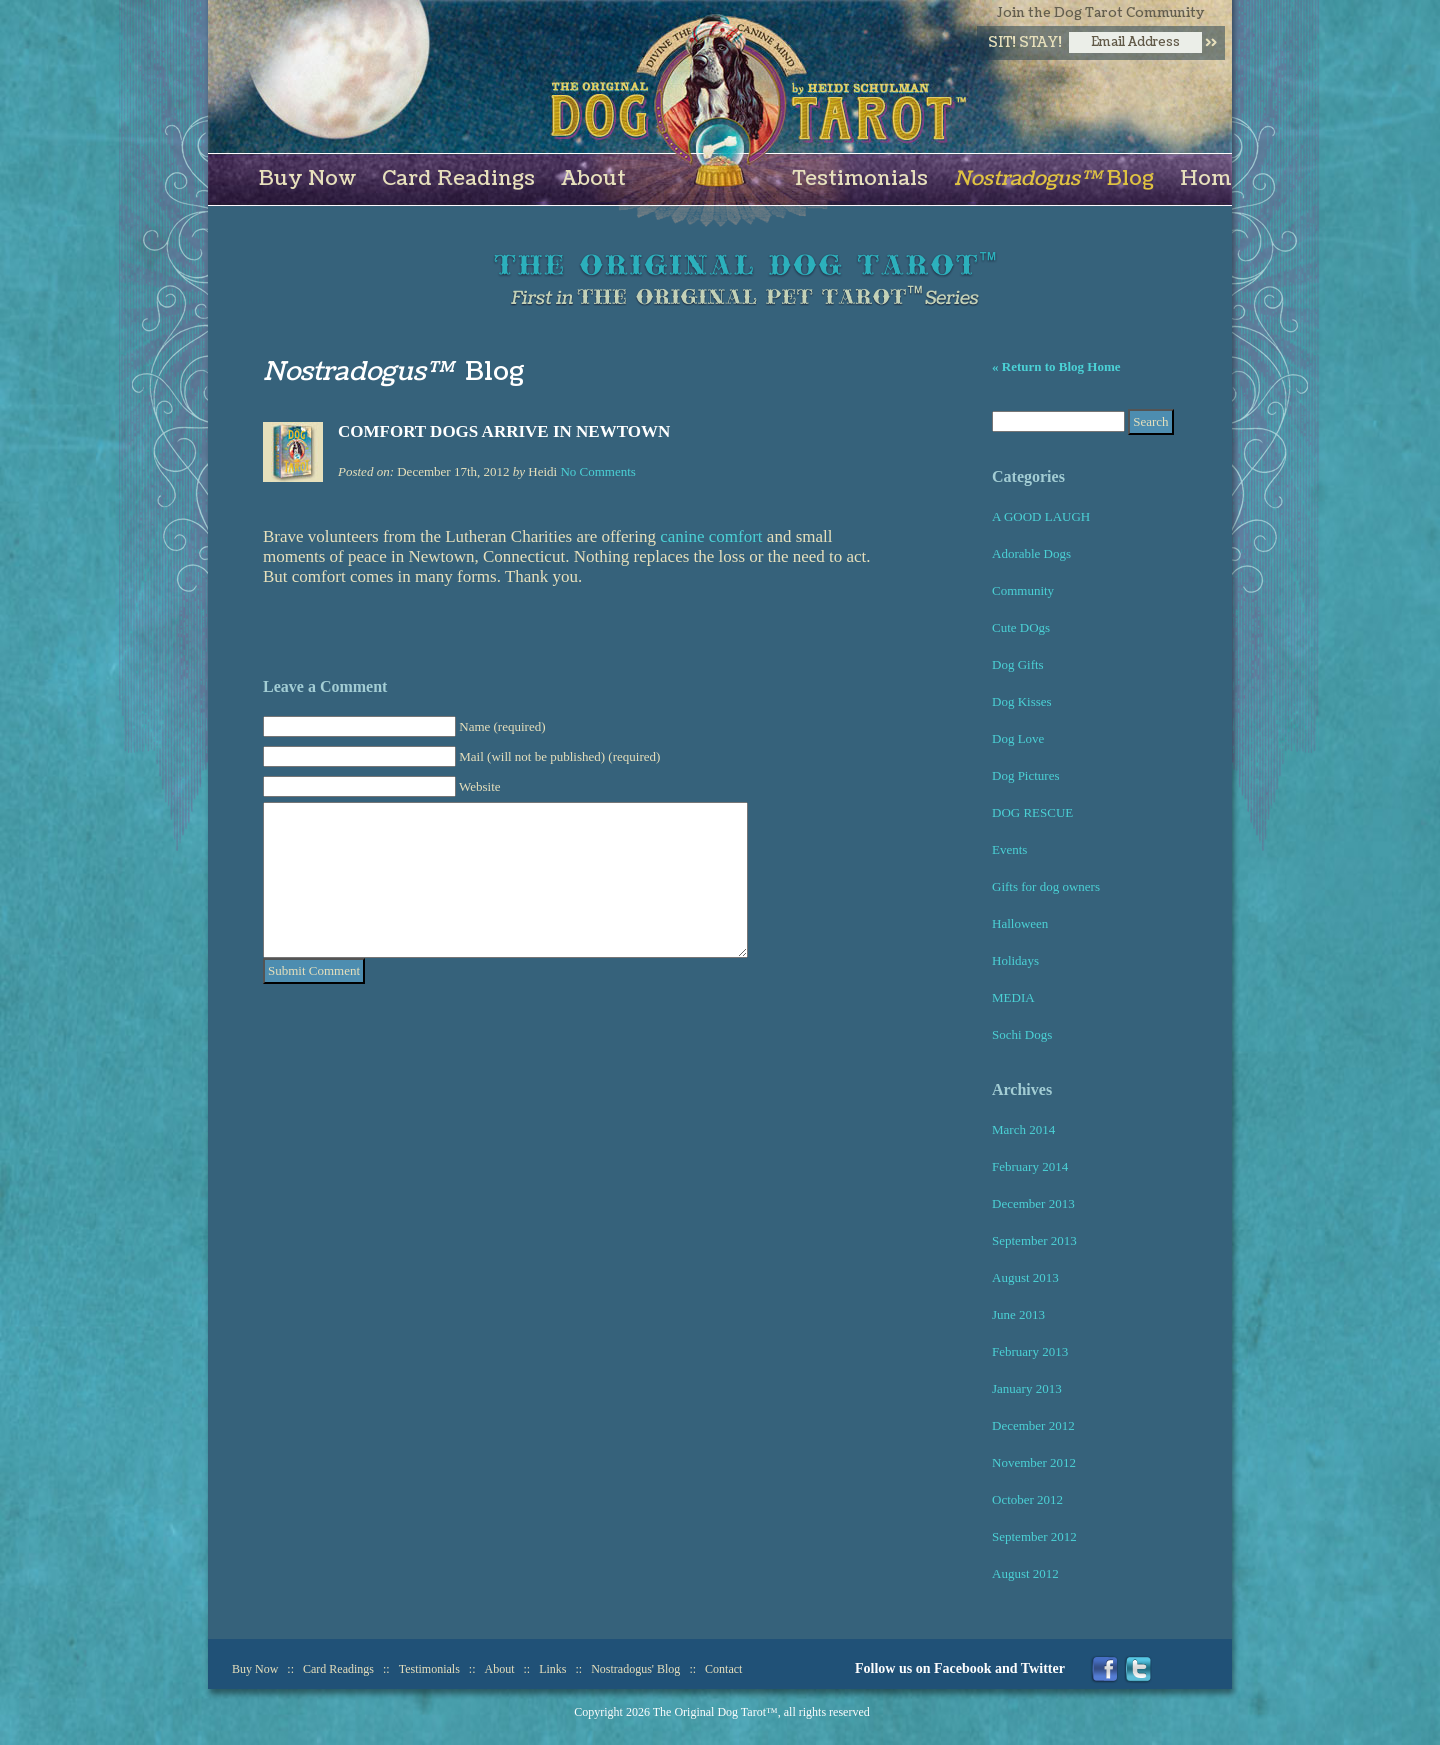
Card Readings (458, 179)
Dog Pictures (1026, 775)
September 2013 (1034, 1240)
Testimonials (860, 179)
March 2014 (1023, 1129)
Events (1009, 849)
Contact (723, 1669)
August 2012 (1025, 1573)
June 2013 (1018, 1314)
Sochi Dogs (1022, 1034)
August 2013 (1025, 1277)
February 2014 (1030, 1166)
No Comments (597, 471)
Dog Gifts (1018, 664)
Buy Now (307, 179)
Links (552, 1669)
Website (480, 786)
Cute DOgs (1021, 627)
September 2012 (1034, 1536)
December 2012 (1033, 1425)
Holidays (1015, 960)
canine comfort (711, 536)
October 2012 (1027, 1499)
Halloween (1020, 923)
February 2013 (1030, 1351)
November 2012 (1034, 1462)
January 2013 (1027, 1388)
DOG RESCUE (1032, 812)
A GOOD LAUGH (1041, 516)
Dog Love (1018, 738)
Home (1211, 179)
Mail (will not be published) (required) (559, 756)
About (593, 179)
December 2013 (1033, 1203)
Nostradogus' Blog (635, 1669)
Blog (1054, 179)
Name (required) (502, 726)
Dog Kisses (1022, 701)
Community (1023, 590)
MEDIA (1013, 997)
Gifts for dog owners (1046, 886)
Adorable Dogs (1031, 553)
